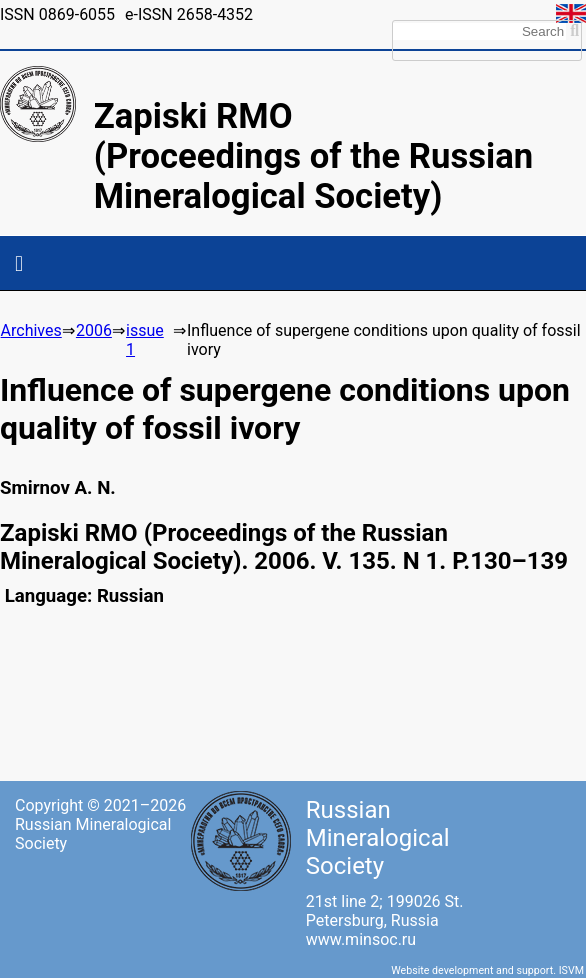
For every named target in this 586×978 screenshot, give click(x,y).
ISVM (571, 970)
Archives (31, 330)
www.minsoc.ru (361, 939)
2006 (94, 330)
